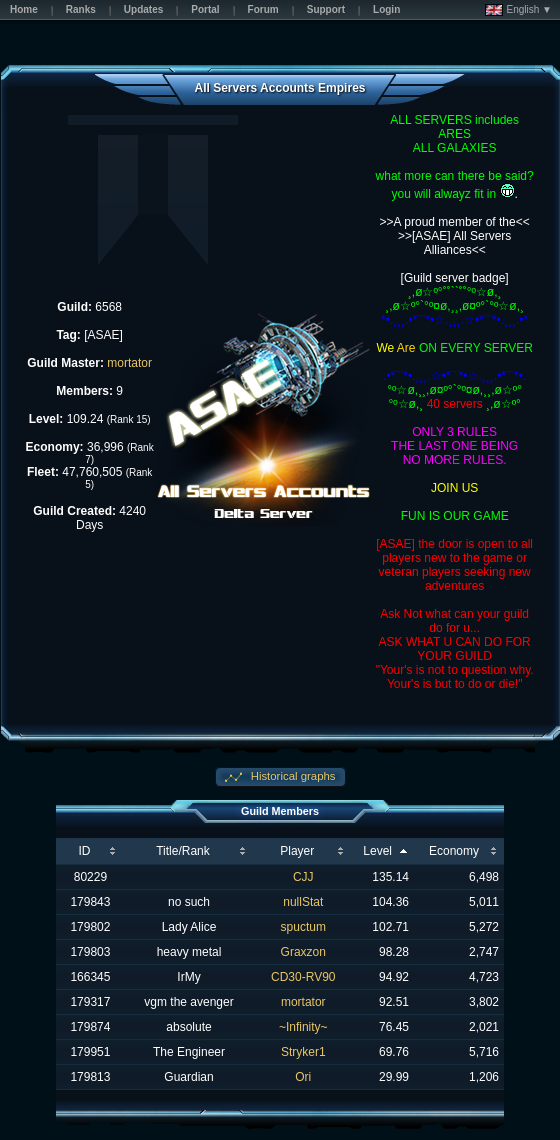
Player (297, 851)
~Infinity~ (303, 1027)
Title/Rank (183, 851)
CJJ (303, 877)
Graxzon (303, 952)
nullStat (303, 902)
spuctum (303, 927)
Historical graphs (292, 776)
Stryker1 (303, 1052)
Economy (454, 851)
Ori (303, 1077)
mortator (129, 363)
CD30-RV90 (303, 977)
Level (377, 851)
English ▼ (518, 10)
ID (84, 851)
